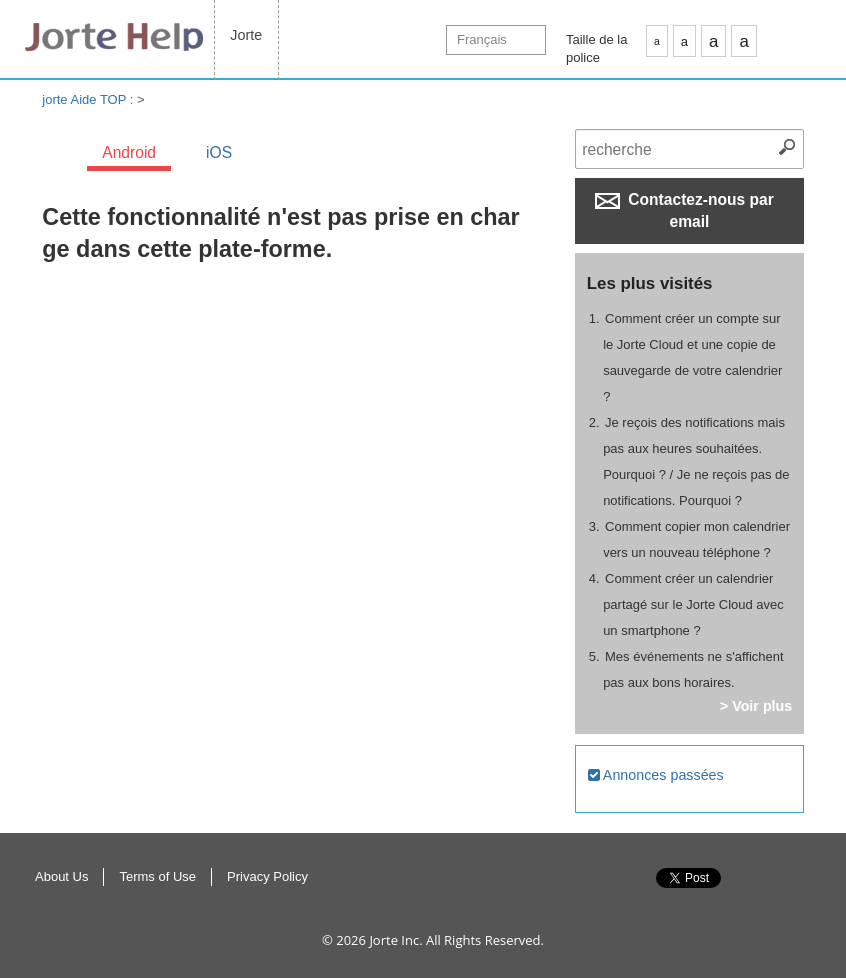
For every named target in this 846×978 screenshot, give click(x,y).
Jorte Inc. (395, 940)
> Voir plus (756, 706)
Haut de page (815, 899)
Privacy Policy (267, 876)
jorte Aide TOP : (89, 99)
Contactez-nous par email (684, 210)
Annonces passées (656, 775)
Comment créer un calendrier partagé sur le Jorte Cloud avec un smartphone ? (693, 604)
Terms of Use (157, 876)
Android (129, 152)
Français (482, 39)
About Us (61, 876)
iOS (219, 152)
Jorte (246, 35)
